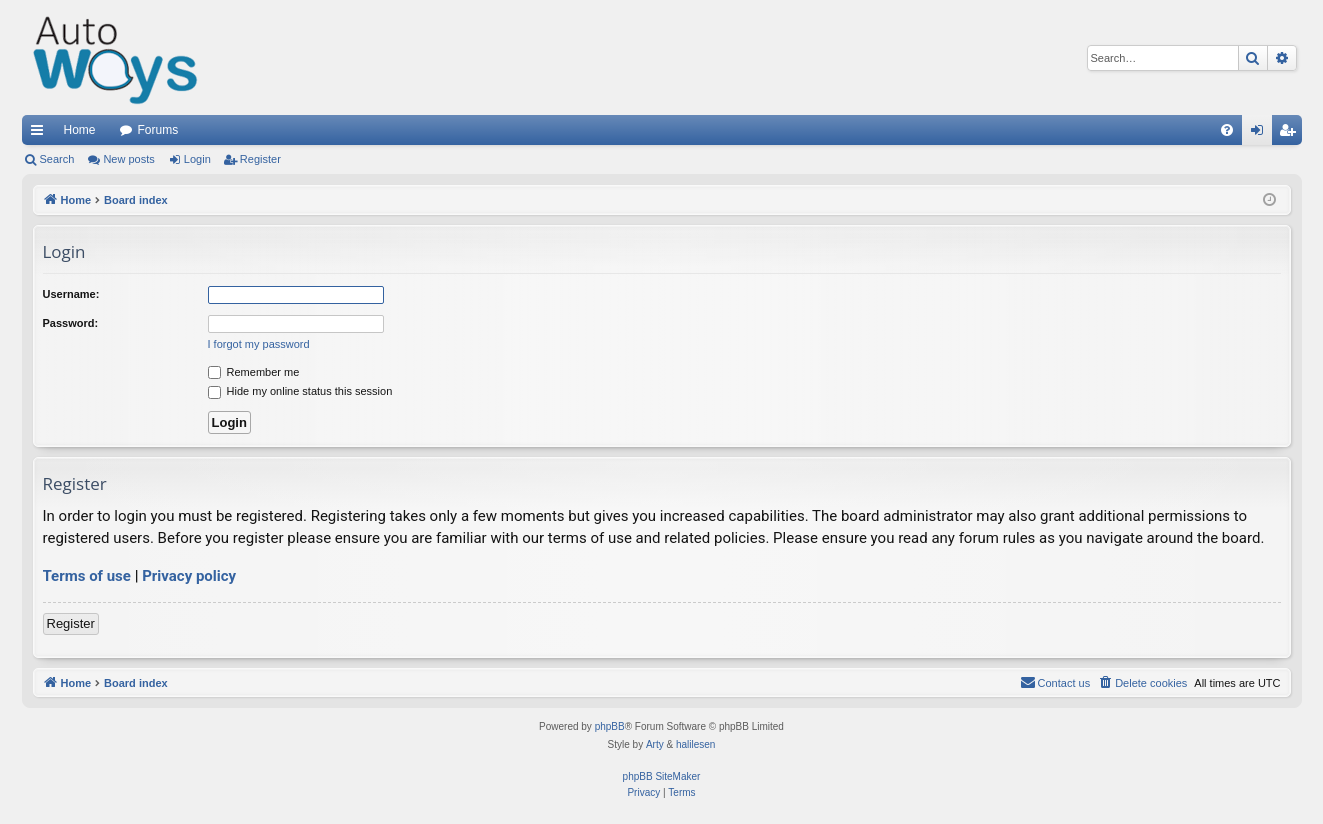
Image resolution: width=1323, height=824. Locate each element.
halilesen (695, 744)
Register (260, 159)
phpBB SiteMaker (662, 776)
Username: (71, 294)
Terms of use (87, 576)
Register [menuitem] (1290, 134)
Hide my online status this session (300, 391)
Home (80, 130)
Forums (158, 130)
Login (197, 159)
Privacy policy (189, 576)
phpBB (610, 726)
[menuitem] (1227, 130)
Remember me (254, 372)
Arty (655, 744)
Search (57, 159)
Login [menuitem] (1260, 134)
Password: (71, 323)
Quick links (41, 134)
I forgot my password (259, 344)
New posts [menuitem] (128, 159)
